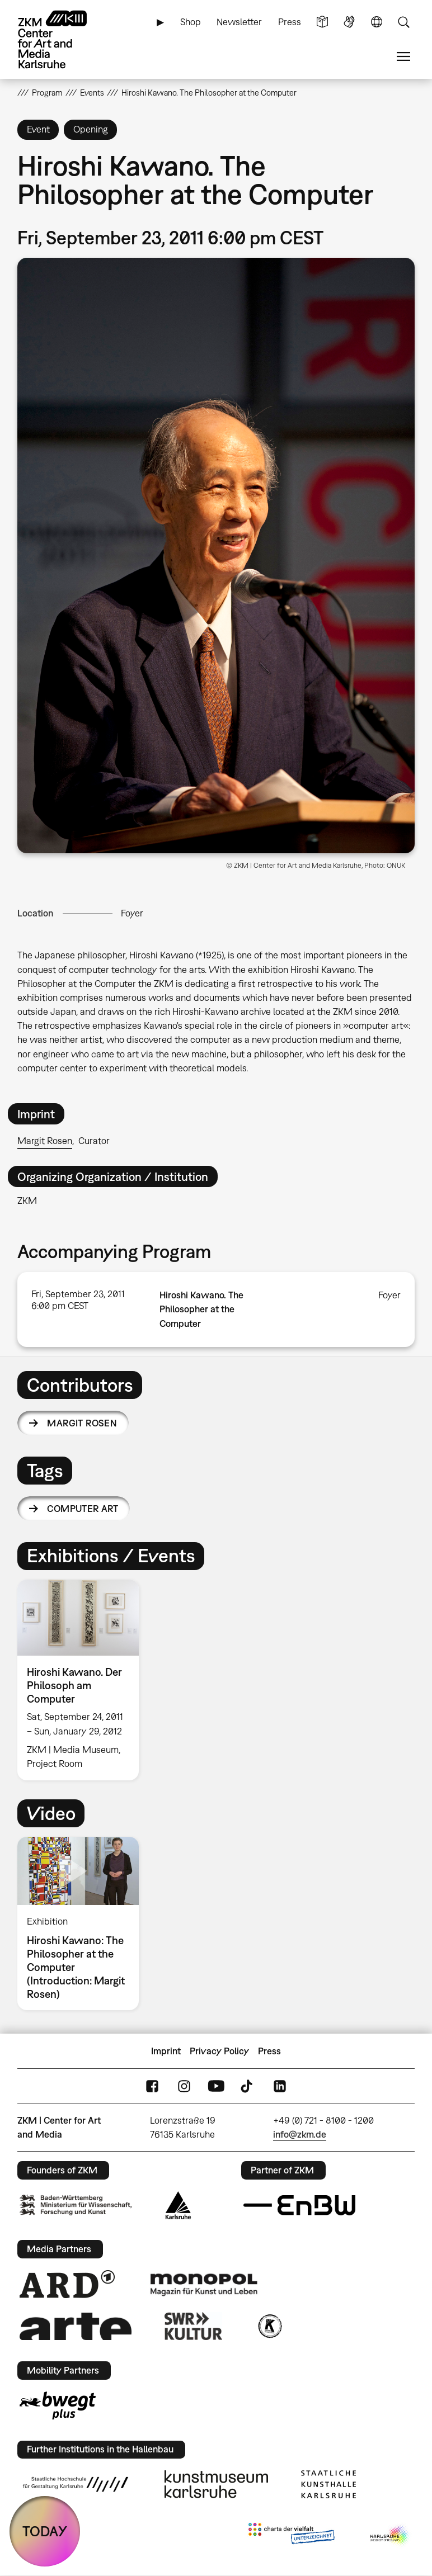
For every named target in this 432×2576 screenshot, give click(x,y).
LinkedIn (280, 2086)
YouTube (216, 2086)
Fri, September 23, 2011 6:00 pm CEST (78, 1299)
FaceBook (152, 2086)
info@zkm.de (299, 2134)
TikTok (248, 2086)
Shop (190, 21)
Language (376, 22)
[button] (216, 555)
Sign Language (349, 22)
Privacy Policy (219, 2051)
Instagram (184, 2086)
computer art (82, 1508)
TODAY (44, 2531)
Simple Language (322, 22)
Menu (403, 56)
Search (403, 22)
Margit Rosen (44, 1140)
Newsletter (239, 21)
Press (289, 21)
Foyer (132, 913)
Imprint (166, 2051)
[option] (82, 1680)
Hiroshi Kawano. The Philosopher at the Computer (201, 1309)
